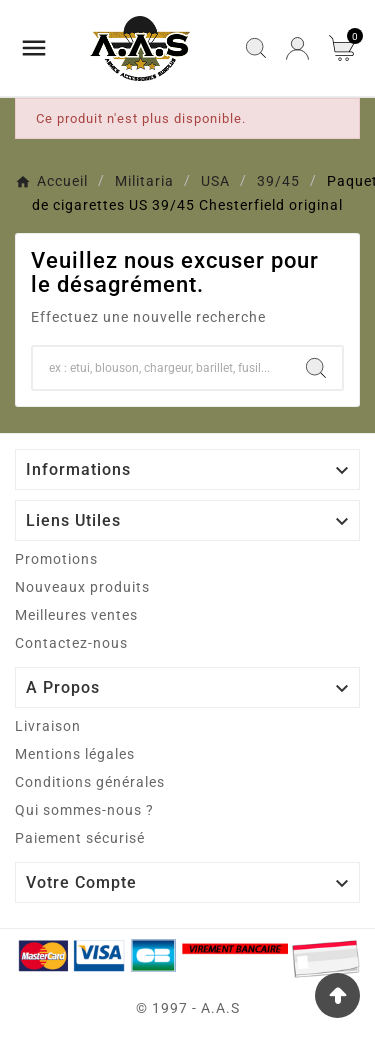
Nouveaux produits (82, 587)
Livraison (48, 726)
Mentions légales (75, 754)
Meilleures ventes (76, 615)
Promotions (56, 559)
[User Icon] (297, 48)
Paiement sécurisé (80, 838)
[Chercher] (161, 368)
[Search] (316, 368)
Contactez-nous (71, 643)
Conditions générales (90, 782)
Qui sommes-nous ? (84, 810)
